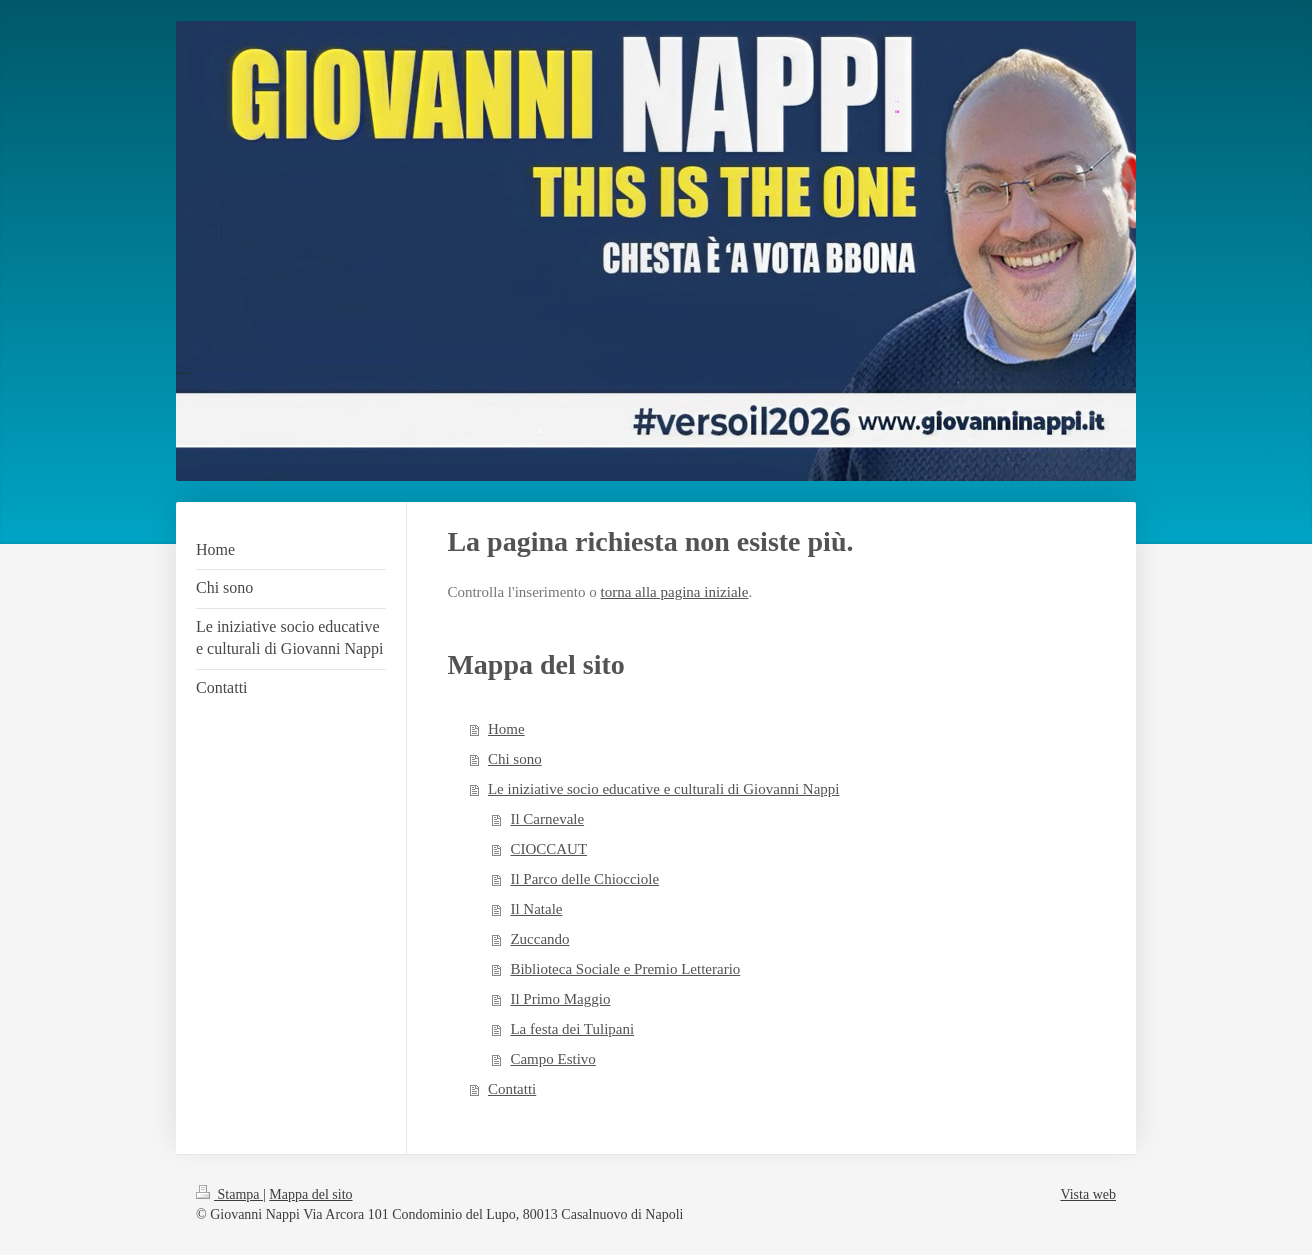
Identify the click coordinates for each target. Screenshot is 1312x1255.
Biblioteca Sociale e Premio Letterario (625, 969)
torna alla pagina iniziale (675, 592)
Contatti (512, 1089)
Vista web (1088, 1194)
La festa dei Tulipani (572, 1029)
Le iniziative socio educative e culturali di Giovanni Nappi (664, 789)
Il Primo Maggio (560, 999)
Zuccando (539, 939)
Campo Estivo (552, 1059)
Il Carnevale (547, 819)
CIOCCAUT (548, 849)
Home (506, 729)
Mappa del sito (310, 1194)
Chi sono (515, 759)
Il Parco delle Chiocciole (584, 879)
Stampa (229, 1194)
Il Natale (536, 909)
